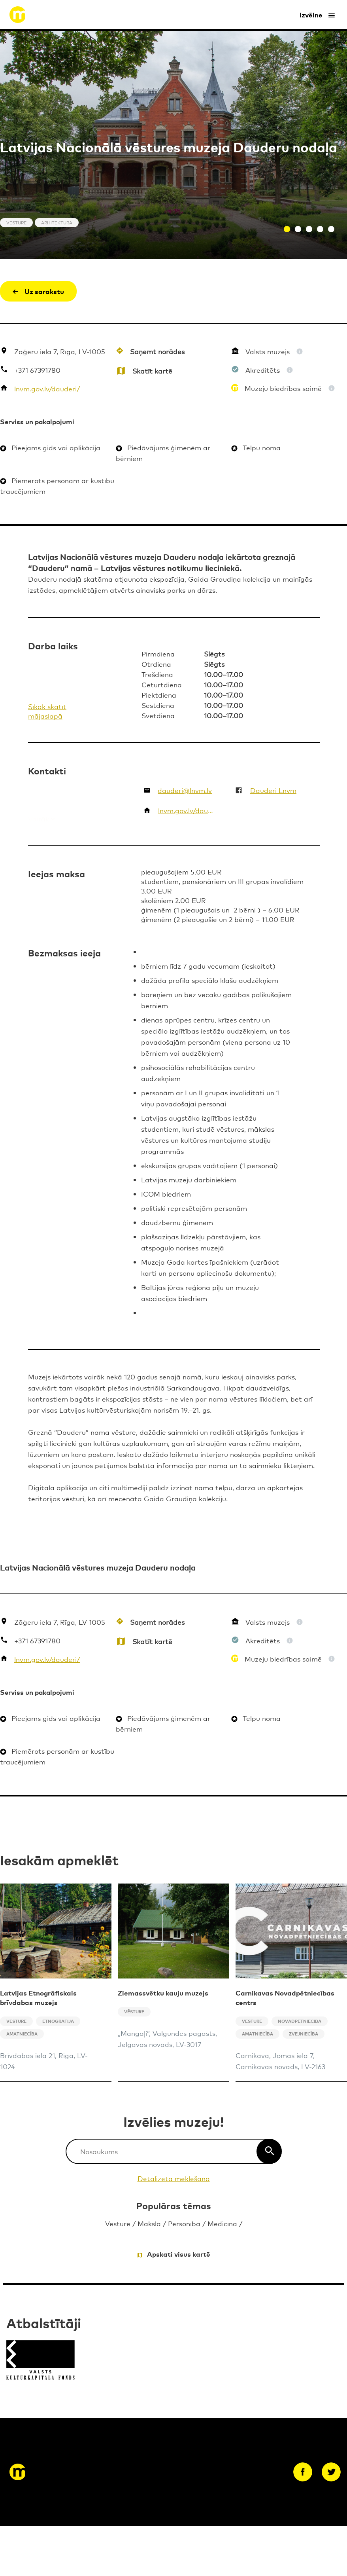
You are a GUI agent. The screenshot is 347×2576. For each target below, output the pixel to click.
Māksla (149, 2223)
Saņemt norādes (157, 351)
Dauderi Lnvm (273, 790)
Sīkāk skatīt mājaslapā (47, 711)
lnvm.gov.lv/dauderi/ (47, 388)
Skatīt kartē (152, 370)
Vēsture (117, 2223)
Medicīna (222, 2223)
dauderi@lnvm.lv (185, 790)
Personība (184, 2223)
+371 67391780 (37, 369)
